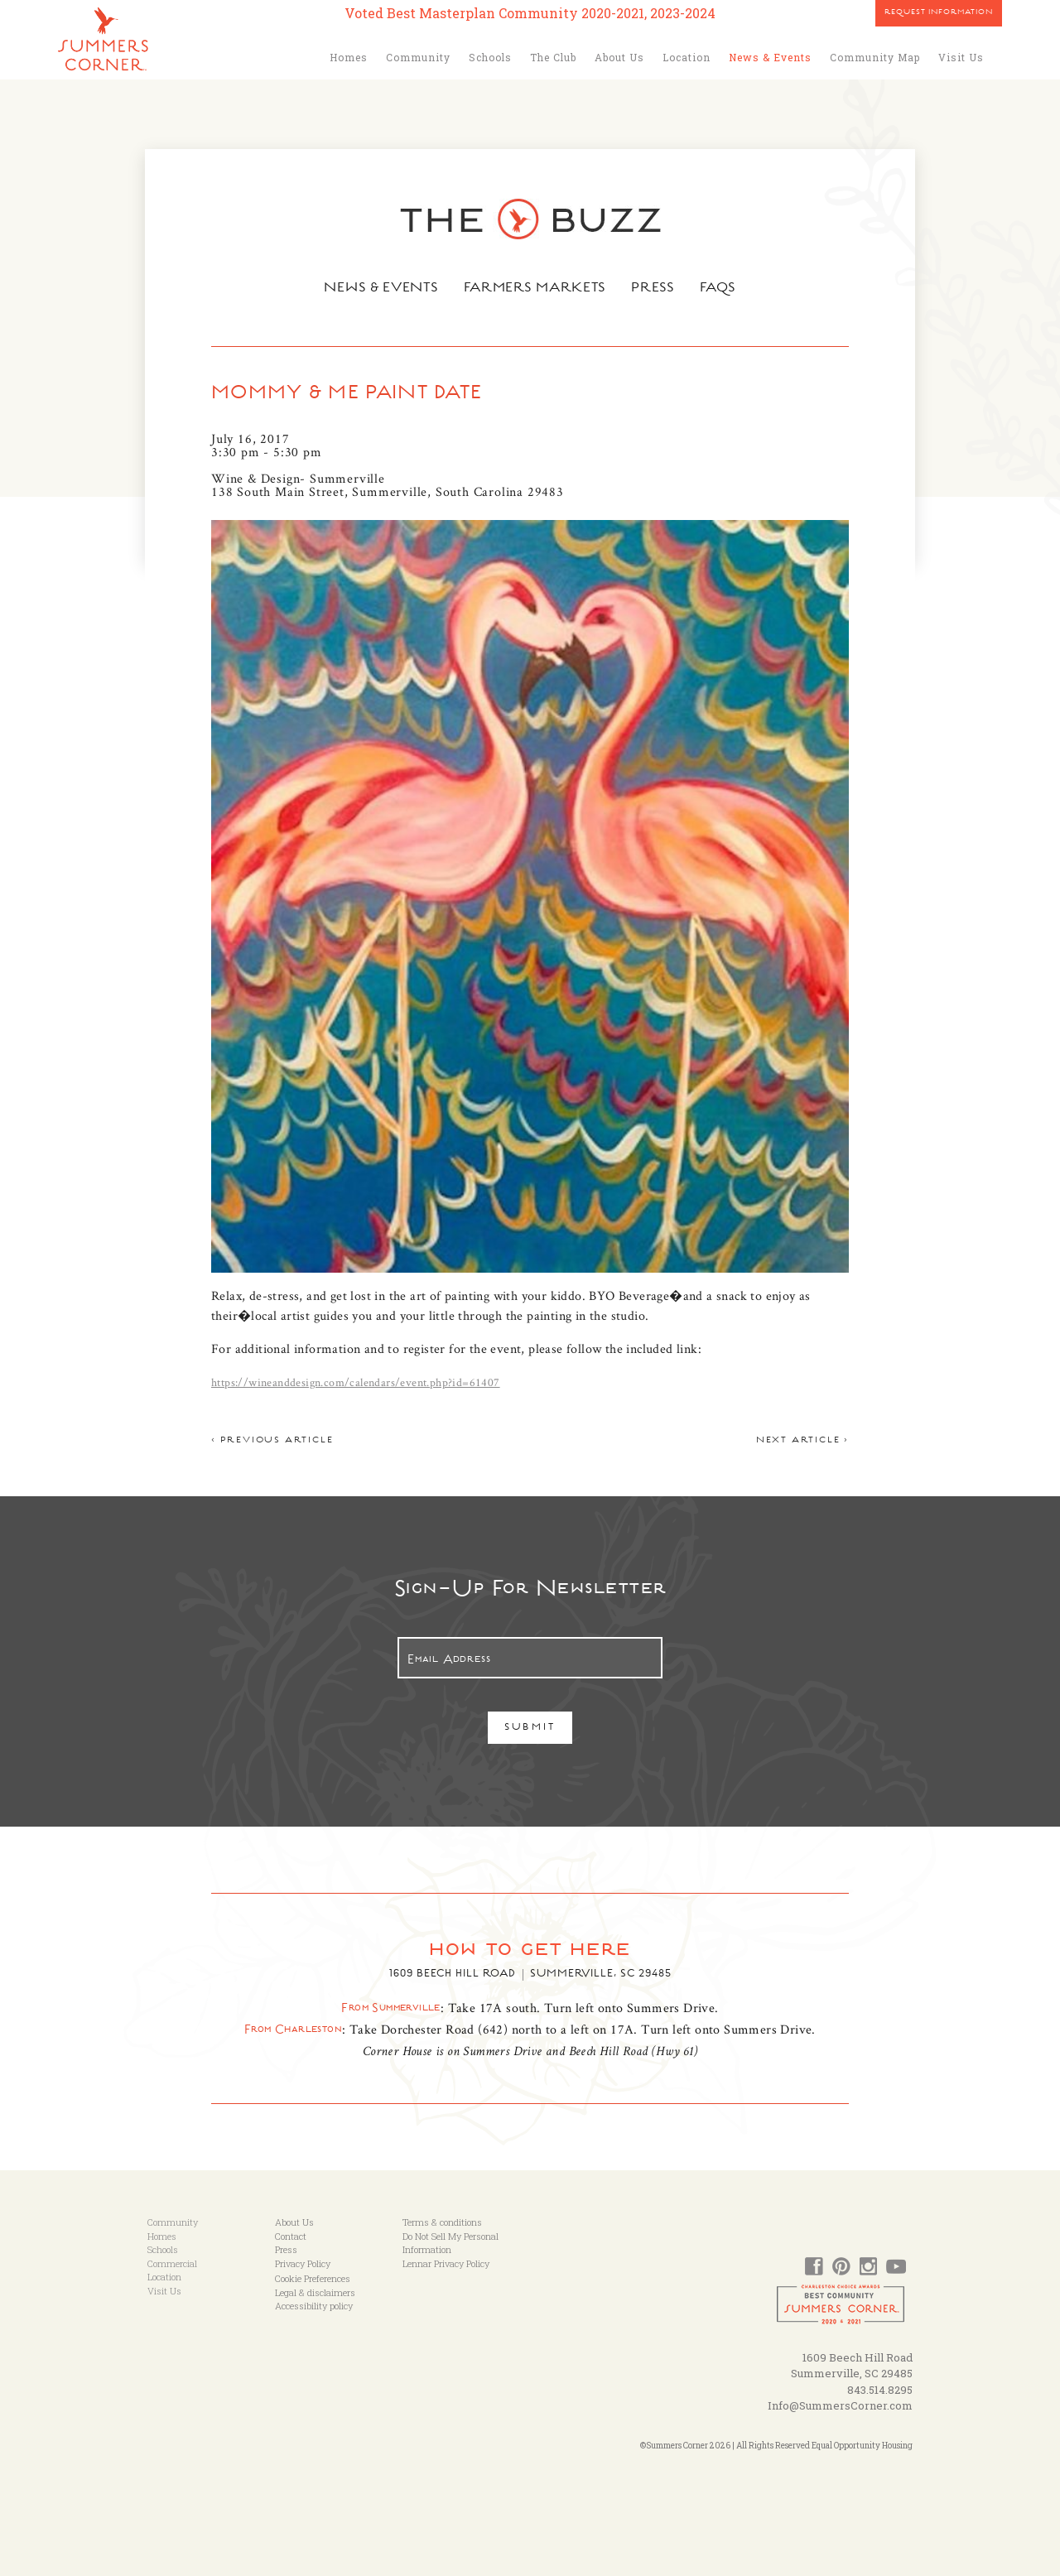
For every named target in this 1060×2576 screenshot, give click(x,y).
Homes (349, 57)
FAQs (721, 289)
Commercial (172, 2263)
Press (655, 289)
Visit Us (961, 57)
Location (686, 57)
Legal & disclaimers (315, 2292)
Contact (290, 2236)
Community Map (875, 57)
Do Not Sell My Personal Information (450, 2243)
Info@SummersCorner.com (840, 2405)
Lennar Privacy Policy (445, 2263)
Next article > (802, 1441)
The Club (553, 57)
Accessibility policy (314, 2305)
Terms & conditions (442, 2222)
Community (418, 57)
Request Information (938, 13)
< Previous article (272, 1441)
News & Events (770, 57)
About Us (619, 57)
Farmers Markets (536, 289)
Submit (530, 1728)
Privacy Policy (302, 2263)
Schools (490, 57)
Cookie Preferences (312, 2278)
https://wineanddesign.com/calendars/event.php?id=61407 (355, 1382)
